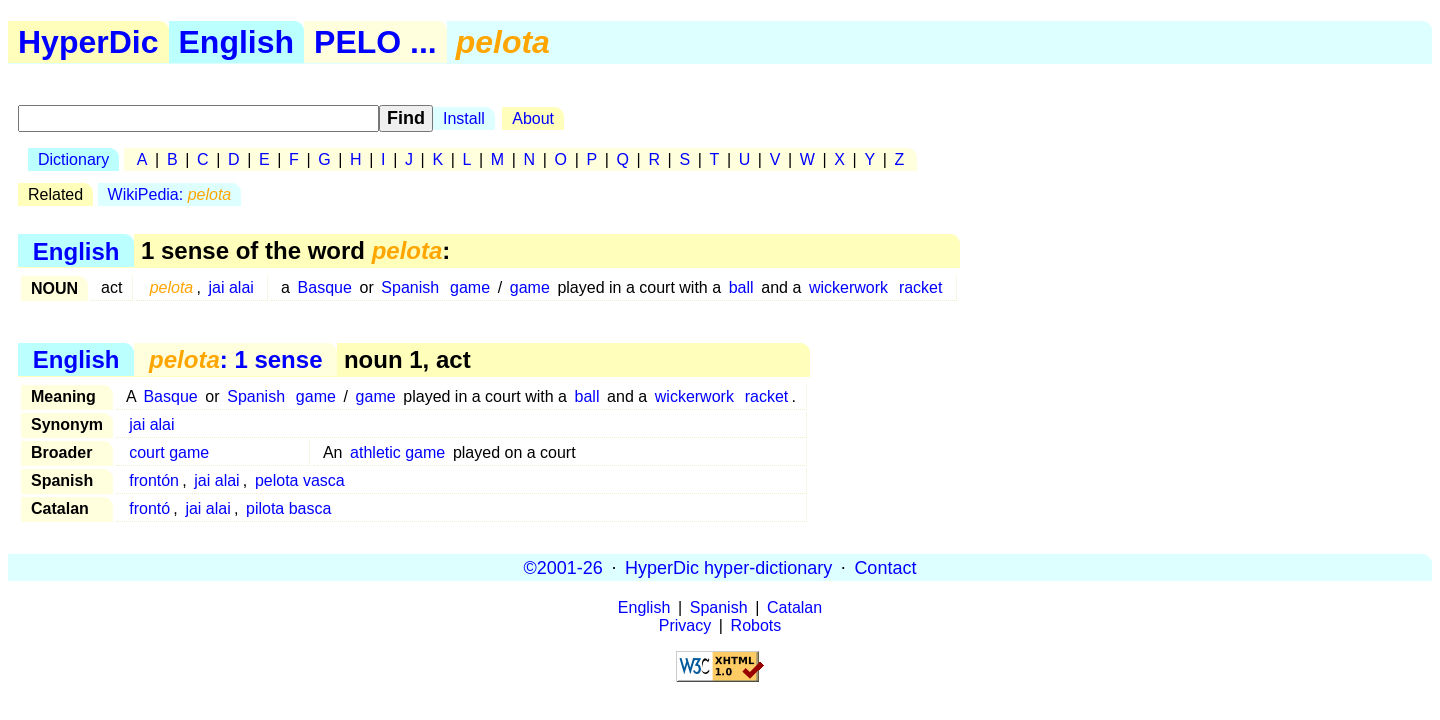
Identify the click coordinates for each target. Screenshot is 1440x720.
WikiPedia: (170, 194)
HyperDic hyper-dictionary (728, 567)
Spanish (410, 287)
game (470, 287)
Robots (756, 625)
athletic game (397, 452)
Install (464, 118)
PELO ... (375, 42)
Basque (325, 287)
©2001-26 (563, 567)
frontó (149, 508)
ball (741, 287)
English (237, 42)
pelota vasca (300, 480)
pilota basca (288, 508)
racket (921, 287)
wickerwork (848, 287)
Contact (885, 567)
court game (169, 452)
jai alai (231, 287)
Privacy (685, 625)
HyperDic (88, 42)
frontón (154, 480)
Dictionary (73, 159)
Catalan (794, 607)
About (533, 118)
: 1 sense (235, 359)
